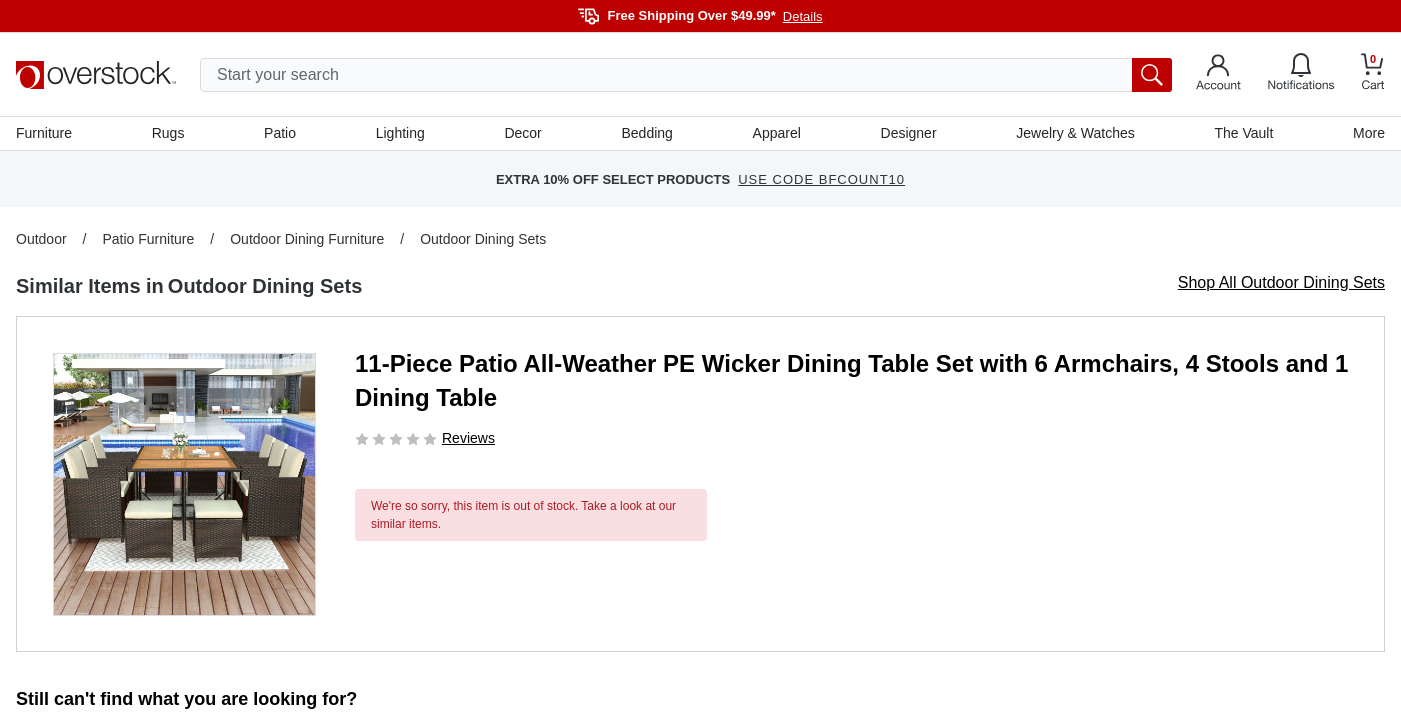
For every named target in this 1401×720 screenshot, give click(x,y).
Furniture (44, 133)
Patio (280, 133)
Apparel (777, 133)
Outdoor (41, 239)
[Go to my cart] (1373, 74)
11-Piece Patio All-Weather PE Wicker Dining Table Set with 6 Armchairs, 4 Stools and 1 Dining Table (851, 380)
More (1369, 133)
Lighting (400, 133)
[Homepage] (96, 75)
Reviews (468, 438)
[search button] (1152, 75)
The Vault (1243, 133)
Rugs (168, 133)
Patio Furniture (148, 239)
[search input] (686, 75)
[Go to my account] (1218, 75)
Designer (909, 133)
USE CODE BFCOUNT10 (821, 179)
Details (803, 16)
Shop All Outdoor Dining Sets (1281, 282)
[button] (184, 484)
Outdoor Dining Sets (483, 239)
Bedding (646, 133)
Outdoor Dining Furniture (307, 239)
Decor (522, 133)
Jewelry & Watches (1075, 133)
